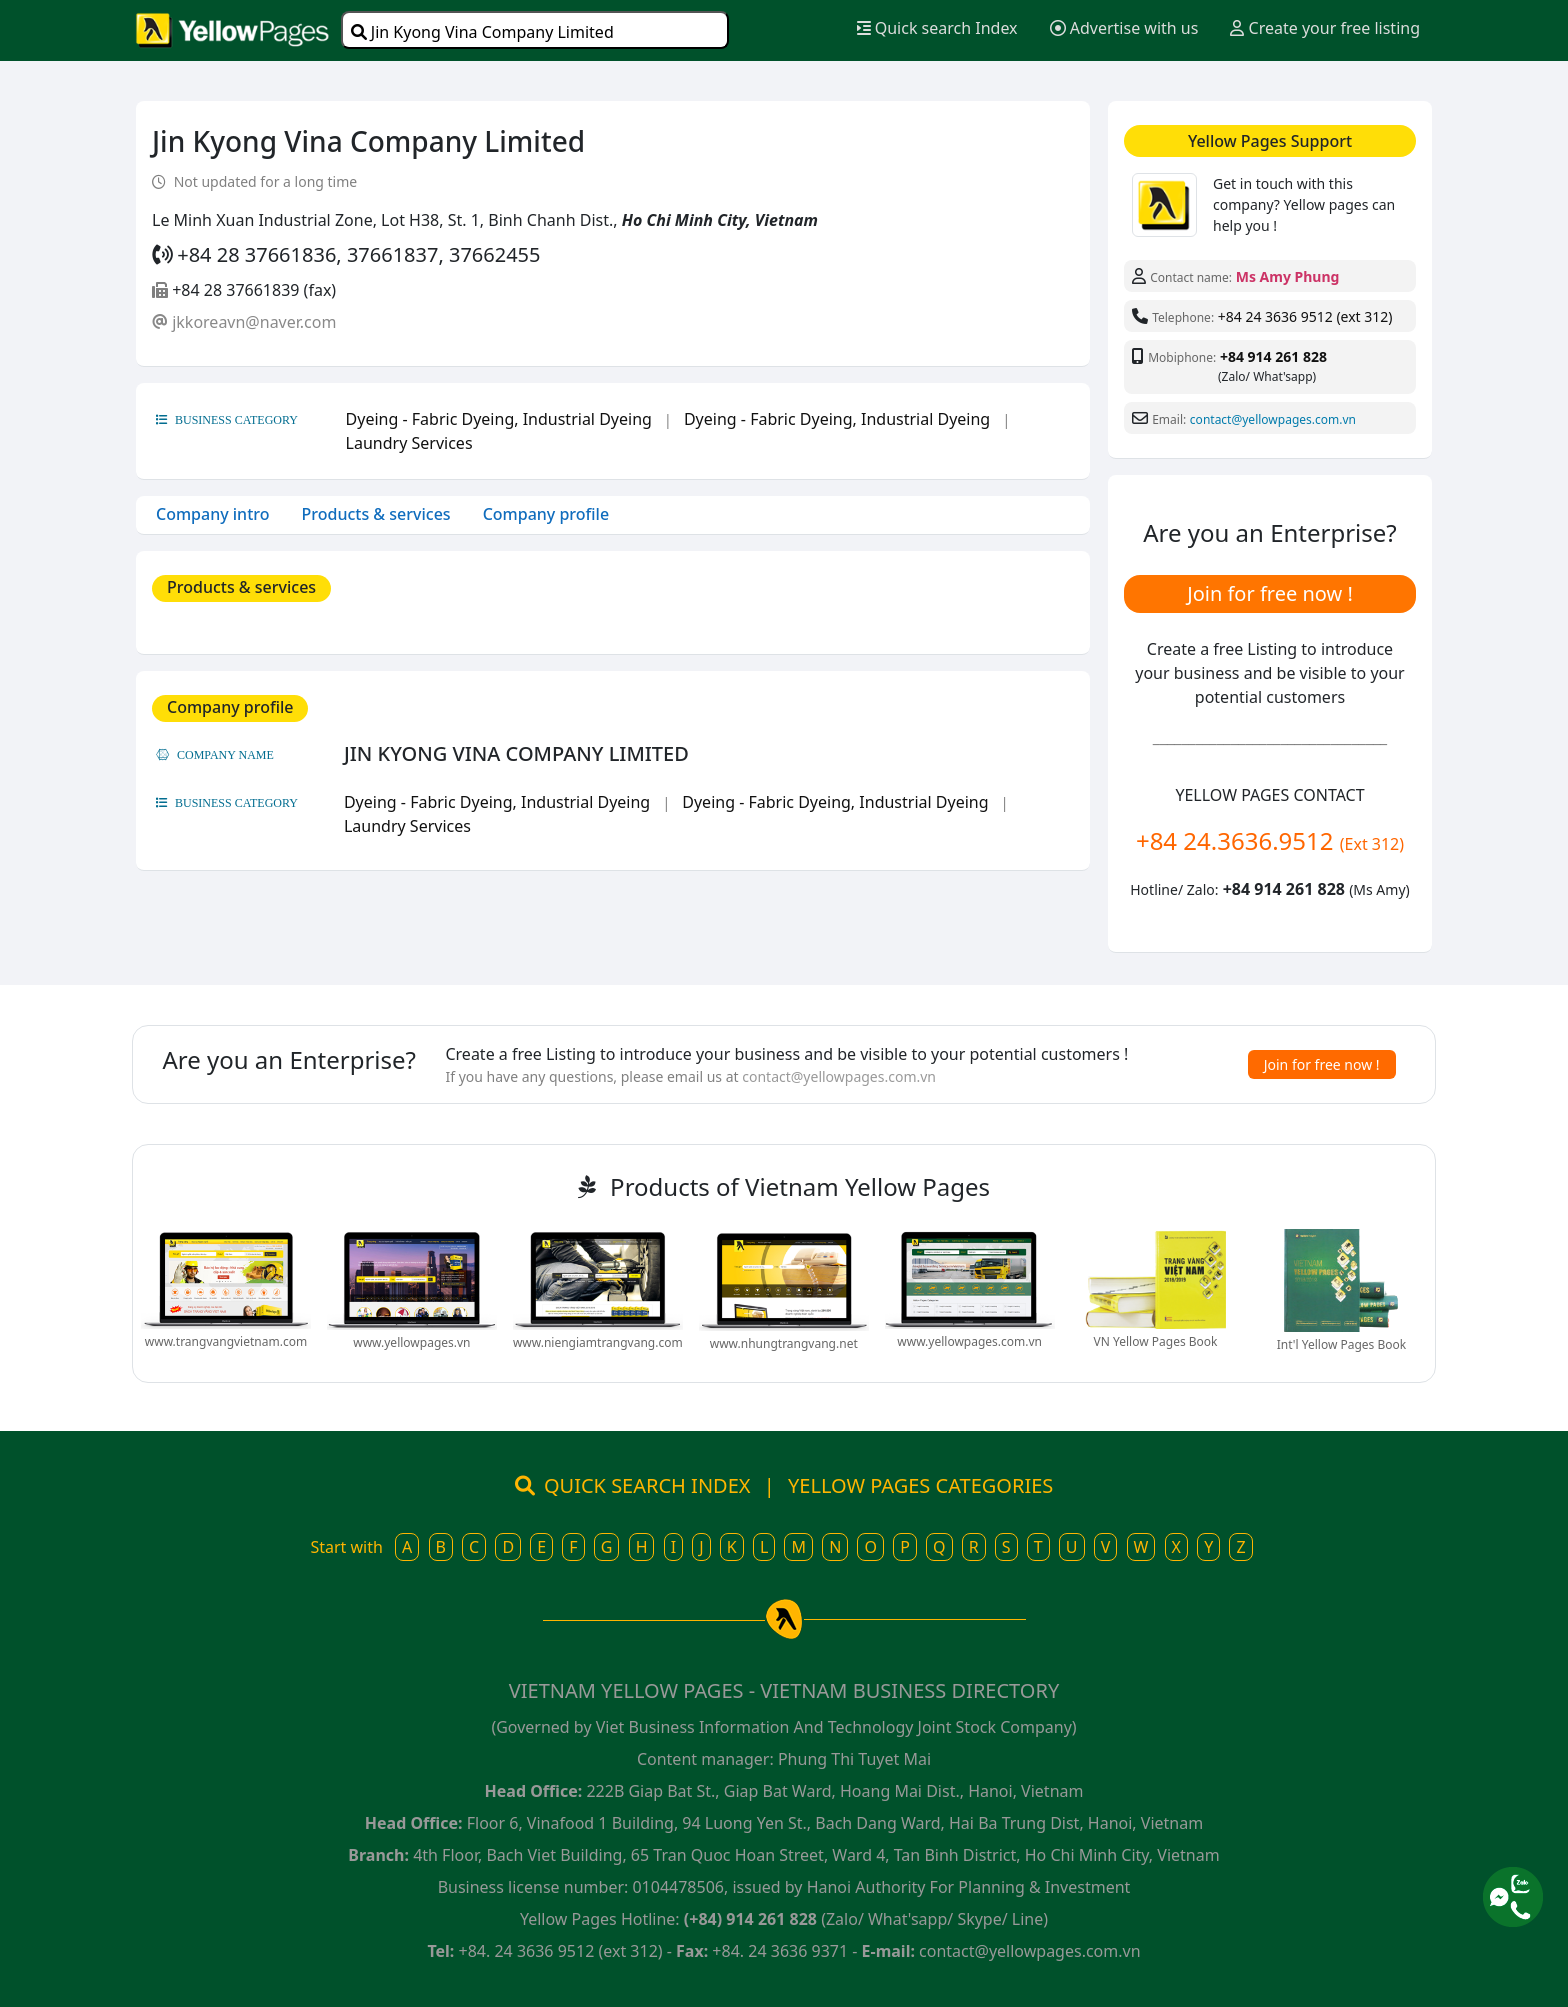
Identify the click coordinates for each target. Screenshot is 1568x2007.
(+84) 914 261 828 (750, 1919)
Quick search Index (937, 28)
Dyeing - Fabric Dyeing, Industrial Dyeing (499, 419)
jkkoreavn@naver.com (254, 322)
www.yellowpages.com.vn (969, 1341)
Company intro (213, 514)
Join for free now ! (1270, 593)
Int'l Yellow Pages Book (1341, 1344)
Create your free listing (1325, 28)
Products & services (376, 514)
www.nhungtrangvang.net (784, 1343)
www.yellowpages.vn (411, 1342)
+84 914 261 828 (1273, 356)
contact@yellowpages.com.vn (1273, 419)
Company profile (546, 514)
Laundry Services (409, 443)
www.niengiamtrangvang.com (598, 1342)
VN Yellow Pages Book (1156, 1341)
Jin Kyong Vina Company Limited (482, 32)
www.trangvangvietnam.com (226, 1341)
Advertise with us (1124, 28)
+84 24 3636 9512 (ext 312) (1305, 316)
